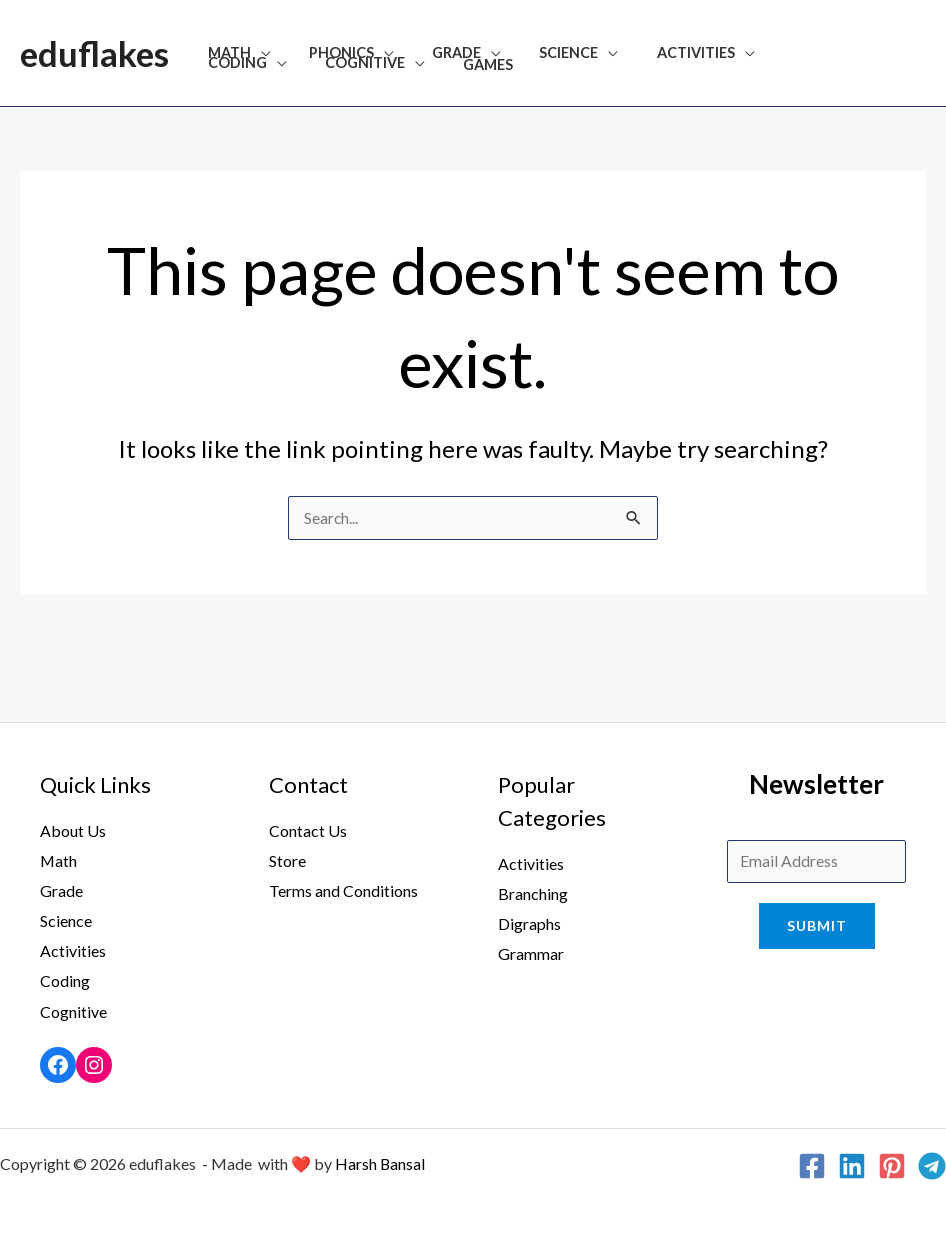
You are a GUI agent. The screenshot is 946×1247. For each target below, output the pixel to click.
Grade (433, 54)
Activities (654, 54)
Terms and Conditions (343, 891)
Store (287, 861)
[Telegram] (932, 1164)
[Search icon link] (917, 53)
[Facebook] (812, 1164)
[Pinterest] (892, 1164)
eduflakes (94, 53)
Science (536, 54)
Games (357, 65)
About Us (73, 831)
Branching (533, 894)
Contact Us (308, 831)
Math (224, 54)
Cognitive (243, 64)
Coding (770, 54)
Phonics (327, 54)
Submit (817, 928)
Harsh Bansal (380, 1161)
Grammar (531, 953)
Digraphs (529, 924)
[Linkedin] (852, 1164)
